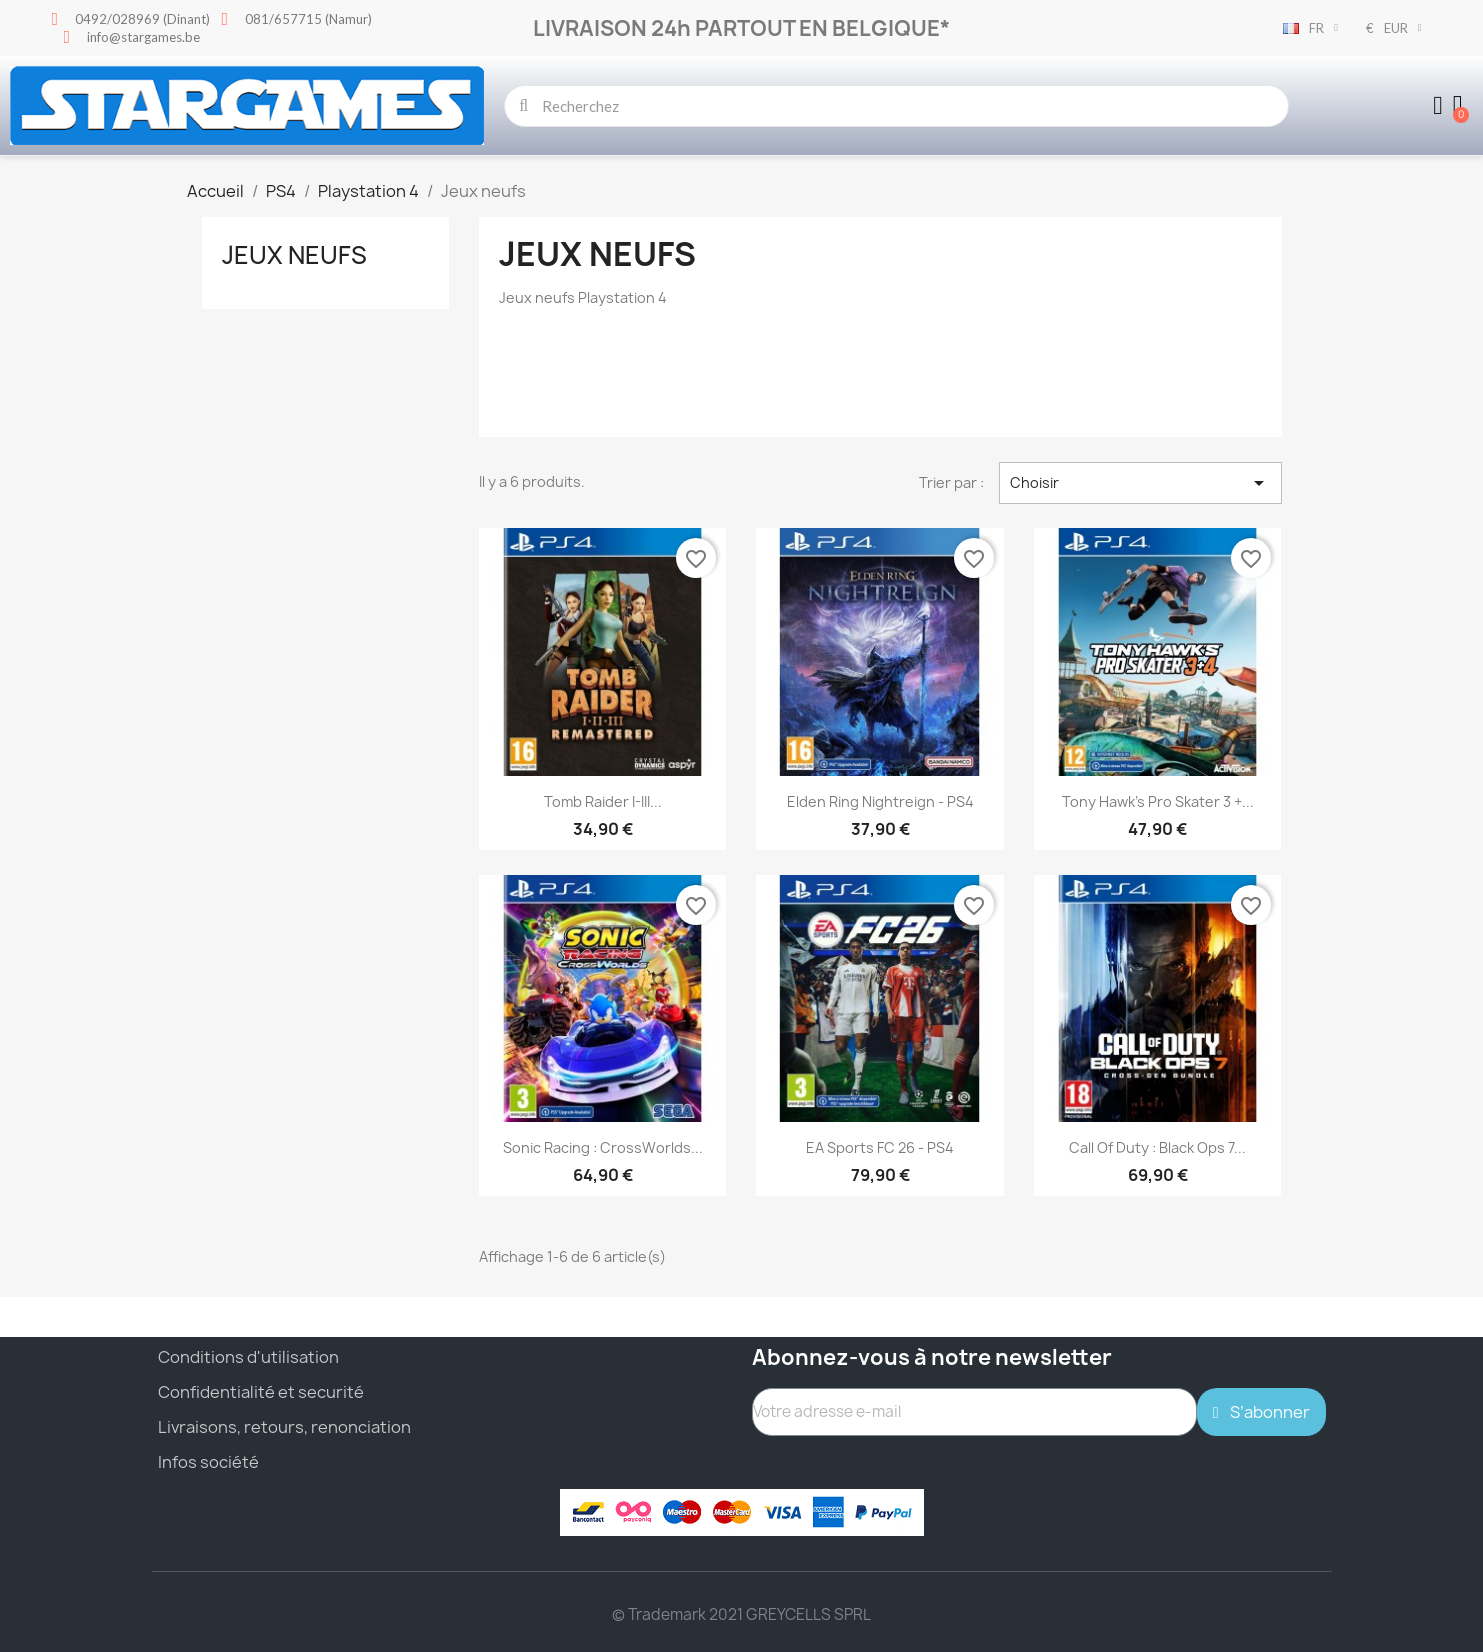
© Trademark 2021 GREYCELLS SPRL (741, 1614)
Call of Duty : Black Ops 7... (1157, 1147)
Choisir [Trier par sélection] (1140, 483)
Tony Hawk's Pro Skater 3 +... (1158, 801)
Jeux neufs (294, 255)
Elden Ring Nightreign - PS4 (880, 801)
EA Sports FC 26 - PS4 (880, 1147)
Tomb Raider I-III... (603, 801)
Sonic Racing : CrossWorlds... (603, 1147)
